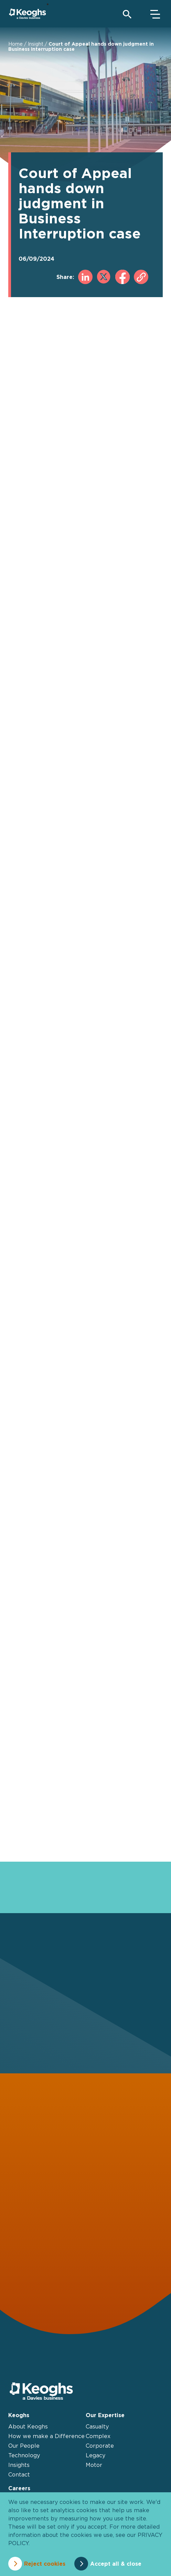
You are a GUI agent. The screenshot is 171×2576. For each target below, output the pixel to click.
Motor (94, 2465)
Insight (35, 43)
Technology (24, 2455)
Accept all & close (115, 2564)
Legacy (95, 2455)
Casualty (97, 2426)
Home (15, 43)
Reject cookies (44, 2564)
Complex (98, 2436)
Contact (19, 2474)
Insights (19, 2465)
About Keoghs (28, 2426)
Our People (24, 2446)
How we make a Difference (46, 2436)
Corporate (100, 2446)
